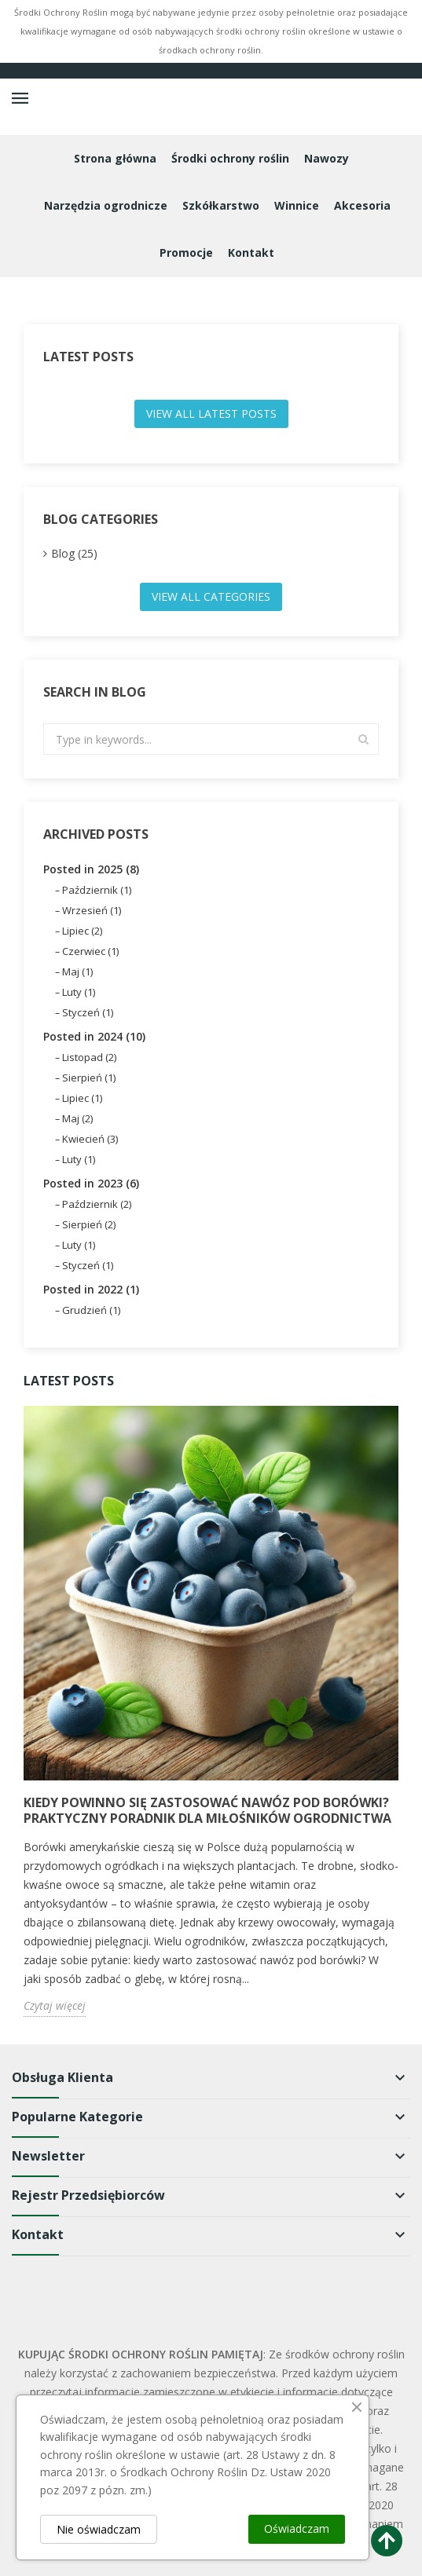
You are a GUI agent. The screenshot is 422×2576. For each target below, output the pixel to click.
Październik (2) (96, 1204)
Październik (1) (96, 890)
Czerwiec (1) (90, 951)
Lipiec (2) (82, 931)
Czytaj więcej (55, 2005)
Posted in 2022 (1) (91, 1289)
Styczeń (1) (87, 1012)
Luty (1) (78, 992)
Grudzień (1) (91, 1310)
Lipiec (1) (82, 1098)
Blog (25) (74, 553)
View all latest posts (211, 413)
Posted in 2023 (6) (91, 1183)
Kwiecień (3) (90, 1139)
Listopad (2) (89, 1057)
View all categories (211, 596)
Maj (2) (77, 1118)
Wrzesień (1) (91, 910)
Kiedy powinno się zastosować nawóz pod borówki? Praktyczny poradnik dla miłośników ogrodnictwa (207, 1810)
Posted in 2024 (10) (94, 1036)
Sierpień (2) (89, 1224)
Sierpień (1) (89, 1077)
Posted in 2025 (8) (91, 869)
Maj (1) (77, 971)
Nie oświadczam (99, 2529)
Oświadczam (296, 2528)
